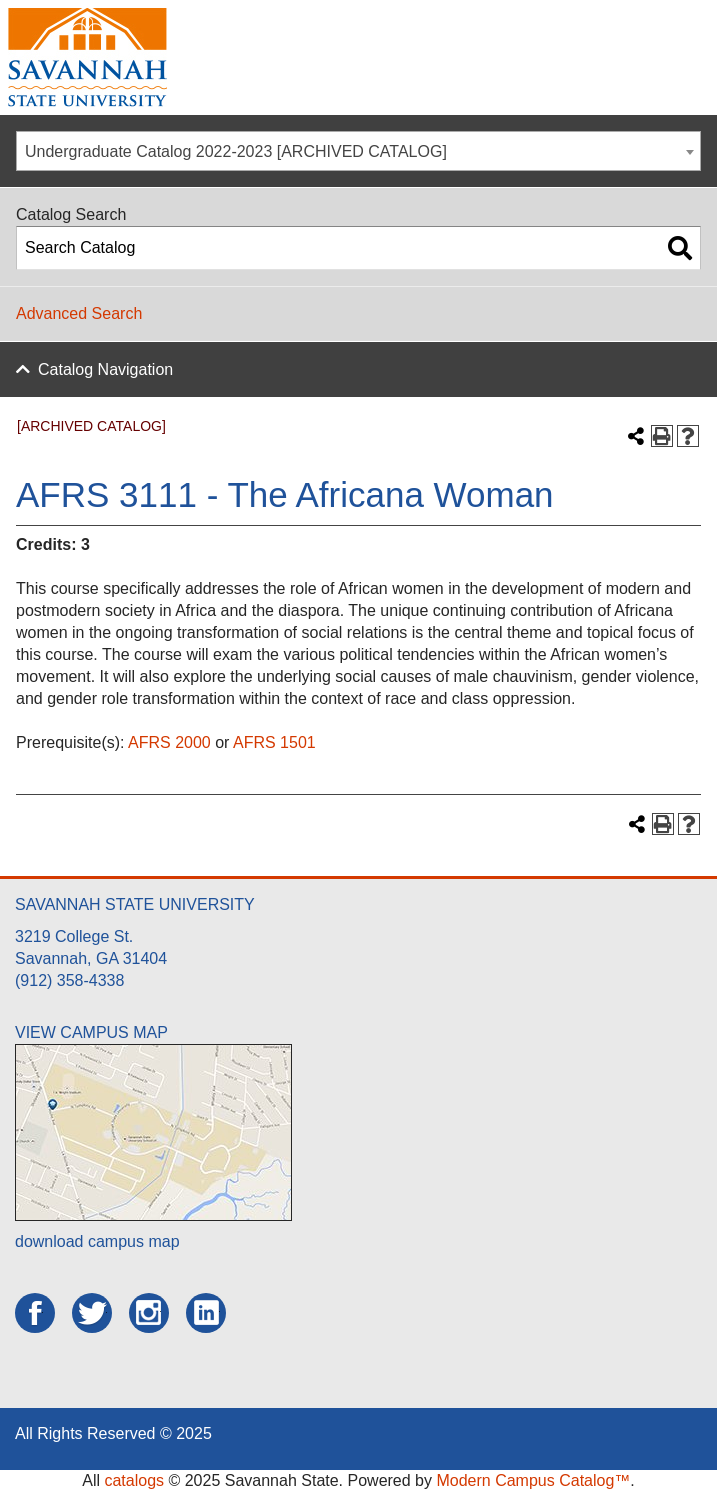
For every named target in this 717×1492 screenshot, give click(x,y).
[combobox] (358, 151)
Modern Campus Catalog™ (533, 1480)
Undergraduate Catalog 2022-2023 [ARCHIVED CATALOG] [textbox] (236, 151)
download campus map (97, 1241)
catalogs (134, 1480)
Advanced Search (79, 313)
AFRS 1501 (274, 742)
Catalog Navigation (105, 369)
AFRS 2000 (169, 742)
